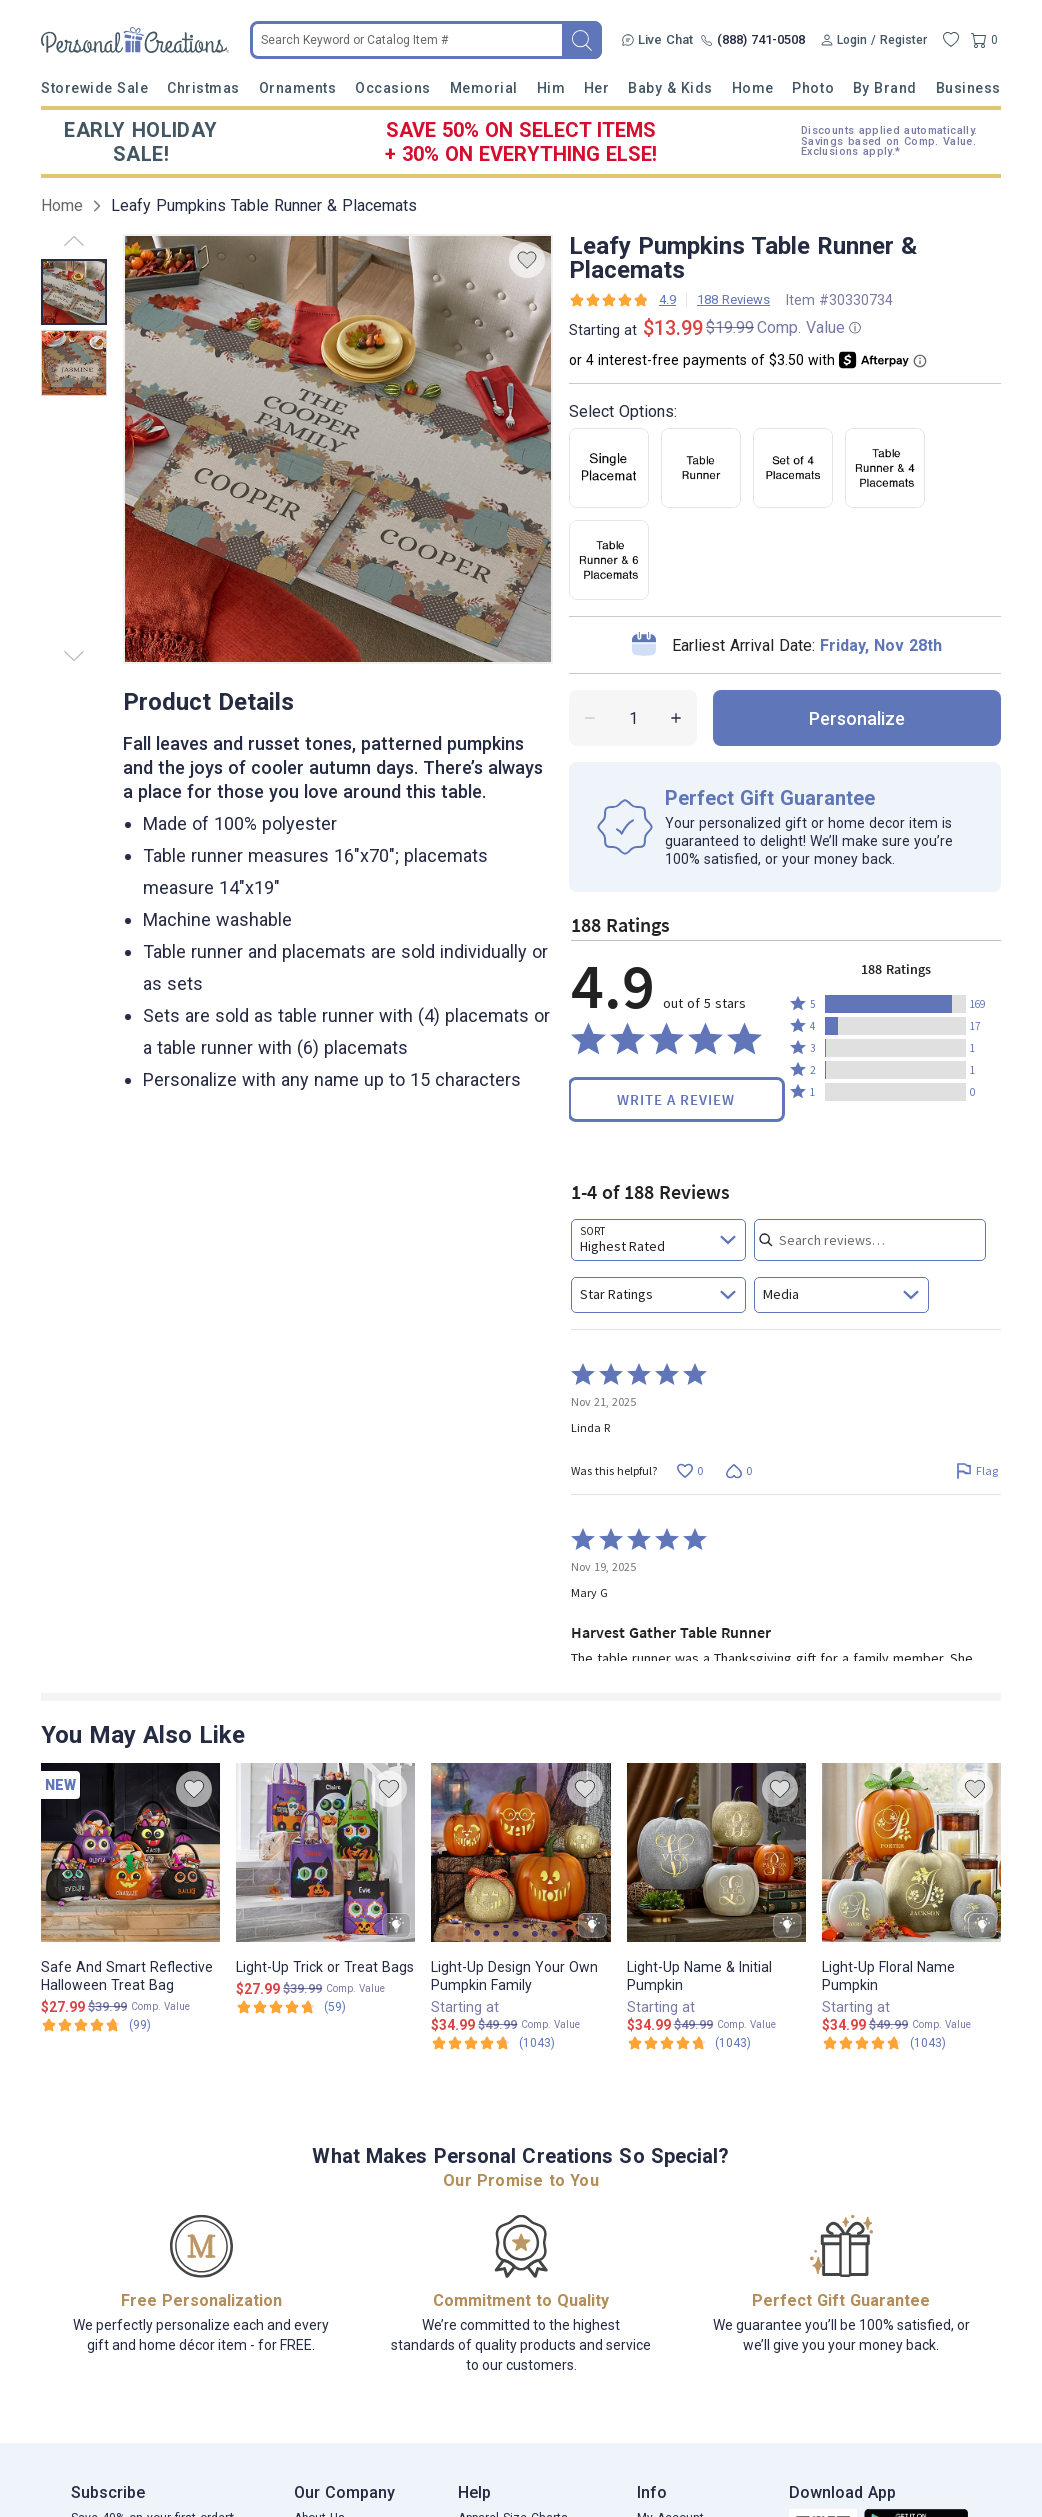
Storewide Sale (95, 88)
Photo (813, 88)
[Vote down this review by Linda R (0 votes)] (738, 1470)
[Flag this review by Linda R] (976, 1470)
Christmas (203, 88)
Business (968, 88)
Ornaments (298, 88)
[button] (895, 1004)
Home (753, 88)
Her (597, 88)
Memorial (484, 88)
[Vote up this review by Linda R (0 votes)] (689, 1470)
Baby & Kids (670, 88)
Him (551, 88)
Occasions (393, 88)
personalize (857, 718)
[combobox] (658, 1240)
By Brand (885, 88)
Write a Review (676, 1099)
